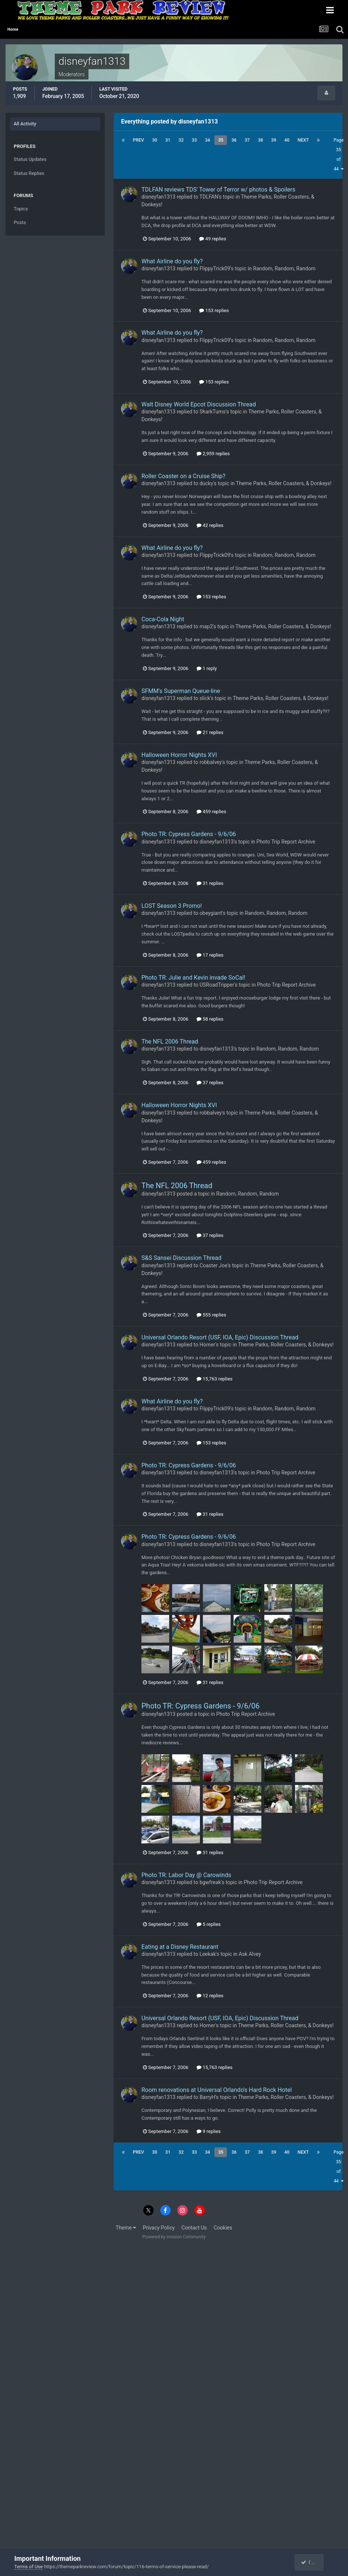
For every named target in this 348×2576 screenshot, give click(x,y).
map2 (206, 626)
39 (273, 140)
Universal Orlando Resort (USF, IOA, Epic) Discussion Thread (219, 1337)
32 (181, 140)
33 (194, 140)
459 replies (211, 811)
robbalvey (211, 762)
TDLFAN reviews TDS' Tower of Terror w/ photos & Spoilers (218, 189)
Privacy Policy (159, 2228)
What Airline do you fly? (172, 261)
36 (234, 140)
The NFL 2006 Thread (169, 1041)
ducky (206, 483)
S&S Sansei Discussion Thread (181, 1257)
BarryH (207, 2097)
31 (168, 140)
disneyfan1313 (158, 197)
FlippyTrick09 (215, 268)
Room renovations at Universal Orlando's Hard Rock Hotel (216, 2089)
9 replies (209, 2131)
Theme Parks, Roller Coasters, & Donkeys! (283, 483)
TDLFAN (209, 197)
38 (260, 140)
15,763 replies (214, 1379)
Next (303, 140)
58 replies (210, 1019)
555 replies (211, 1315)
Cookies (223, 2228)
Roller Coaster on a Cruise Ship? (183, 476)
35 (220, 140)
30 (154, 140)
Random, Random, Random (284, 268)
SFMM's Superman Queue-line (180, 690)
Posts (20, 222)
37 (247, 140)
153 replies (214, 310)
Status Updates (30, 159)
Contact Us (194, 2228)
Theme (126, 2228)
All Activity (25, 123)
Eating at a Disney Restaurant (179, 1946)
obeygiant (211, 913)
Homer (207, 1345)
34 (207, 140)
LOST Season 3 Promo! (171, 905)
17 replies (210, 955)
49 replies (212, 238)
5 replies (209, 1924)
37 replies (210, 1082)
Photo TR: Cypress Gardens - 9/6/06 (188, 834)
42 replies (210, 525)
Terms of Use (28, 2566)
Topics (21, 209)
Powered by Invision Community (174, 2236)
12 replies (210, 1995)
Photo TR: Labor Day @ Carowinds (186, 1875)
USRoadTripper (217, 985)
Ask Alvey (250, 1954)
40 (287, 140)
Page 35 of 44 (339, 155)
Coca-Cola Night (162, 619)
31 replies (210, 883)
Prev (138, 140)
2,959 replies (213, 453)
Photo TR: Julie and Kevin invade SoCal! (193, 977)
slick (205, 698)
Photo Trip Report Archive (286, 842)
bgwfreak (210, 1882)
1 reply (207, 668)
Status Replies (29, 173)
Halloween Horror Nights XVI (179, 754)
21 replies (210, 732)
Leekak (208, 1954)
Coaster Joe (213, 1265)
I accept (313, 2562)
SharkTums (212, 412)
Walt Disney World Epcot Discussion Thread (198, 404)
